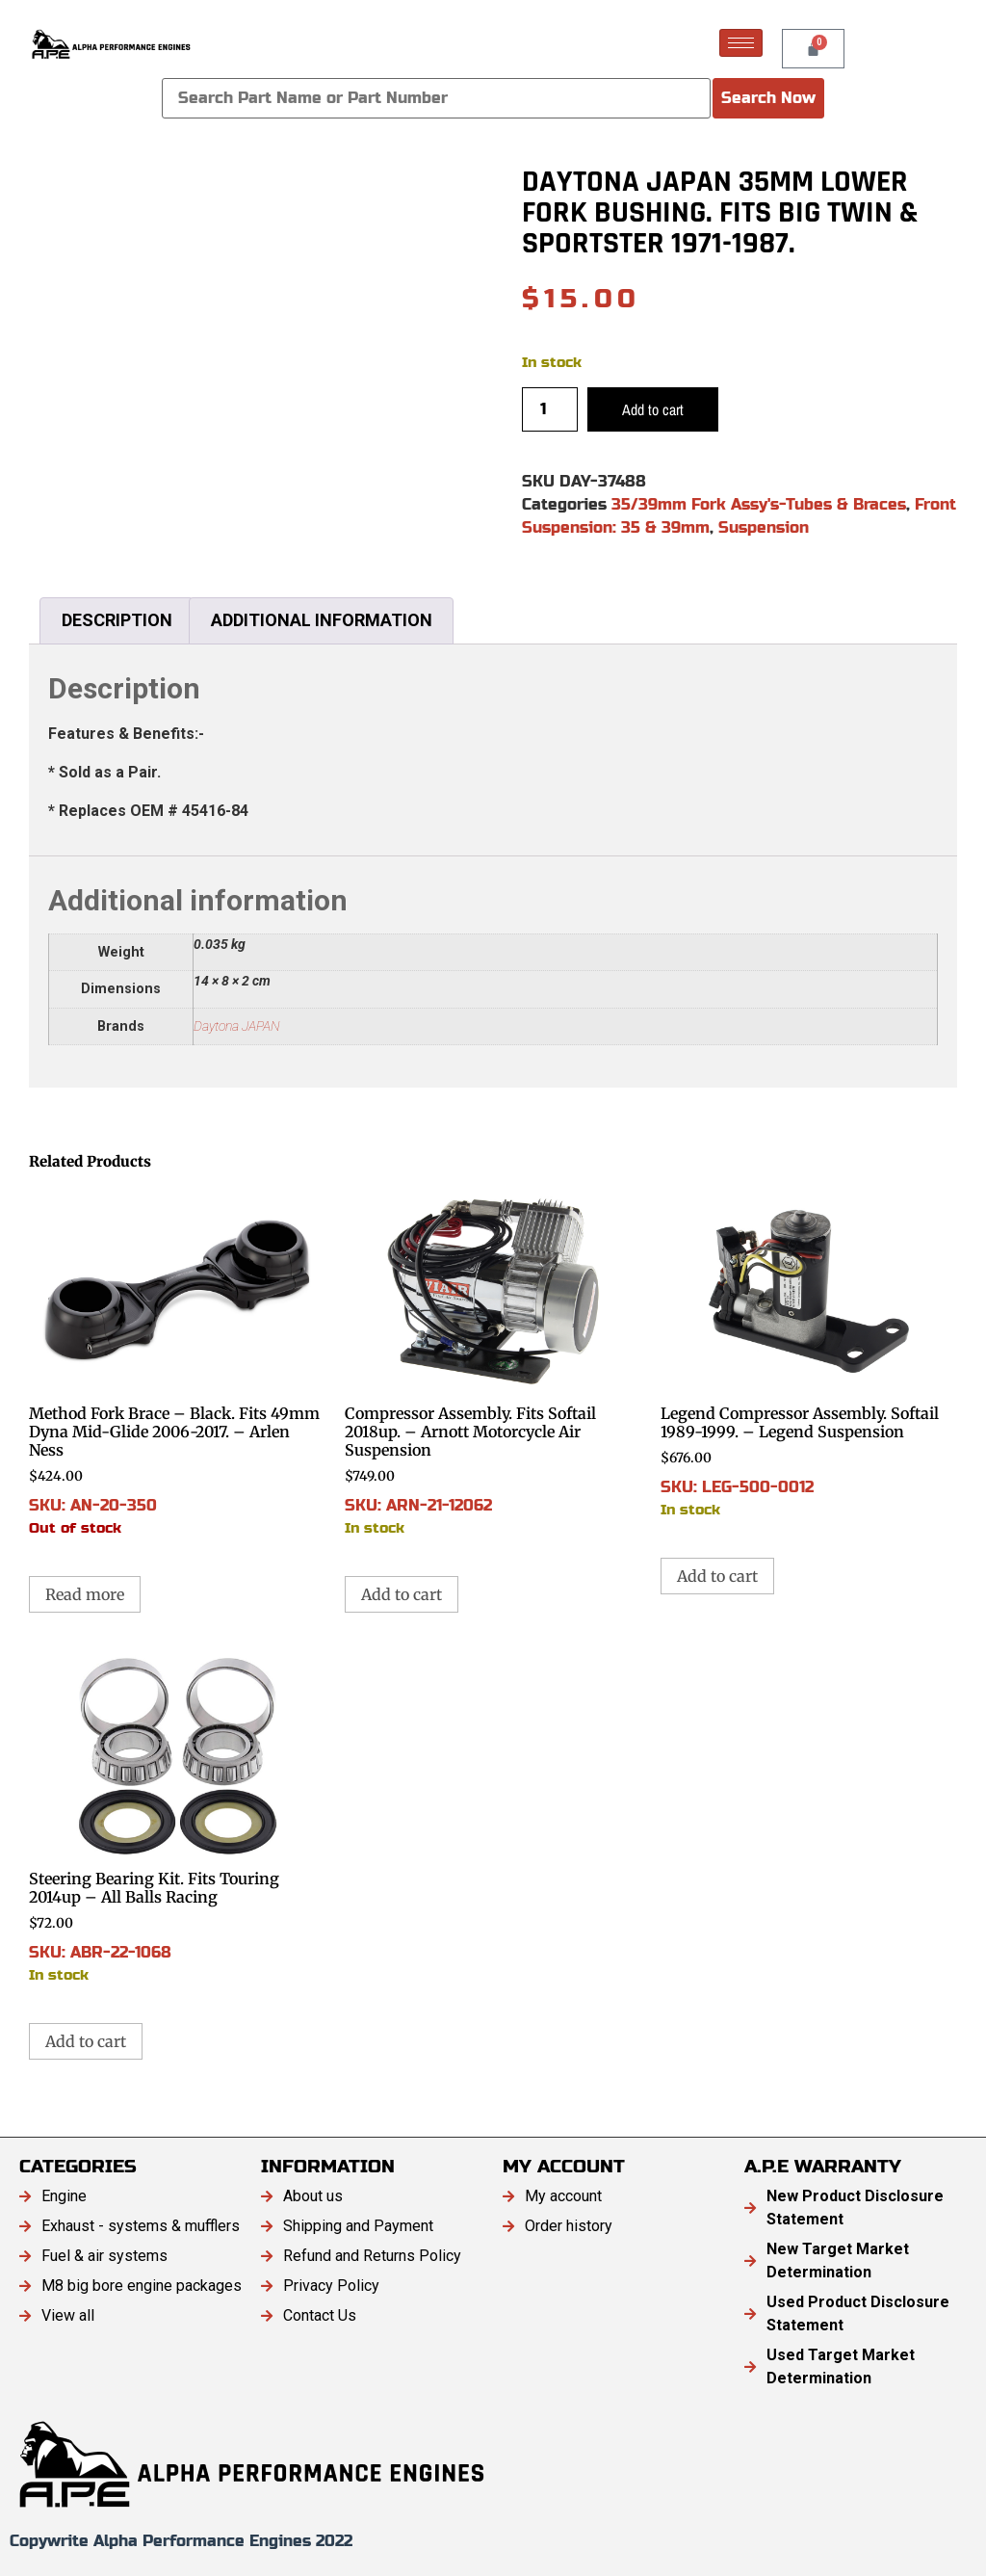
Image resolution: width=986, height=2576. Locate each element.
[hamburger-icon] (741, 43)
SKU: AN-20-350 (177, 1362)
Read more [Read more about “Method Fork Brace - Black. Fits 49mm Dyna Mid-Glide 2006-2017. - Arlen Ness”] (84, 1594)
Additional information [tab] (321, 620)
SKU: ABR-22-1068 (177, 1818)
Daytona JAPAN (237, 1026)
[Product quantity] (550, 409)
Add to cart (653, 409)
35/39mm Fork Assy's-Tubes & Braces (758, 504)
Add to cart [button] (401, 1594)
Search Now (768, 98)
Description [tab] (117, 620)
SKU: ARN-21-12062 (493, 1362)
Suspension (763, 527)
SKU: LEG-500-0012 (809, 1353)
